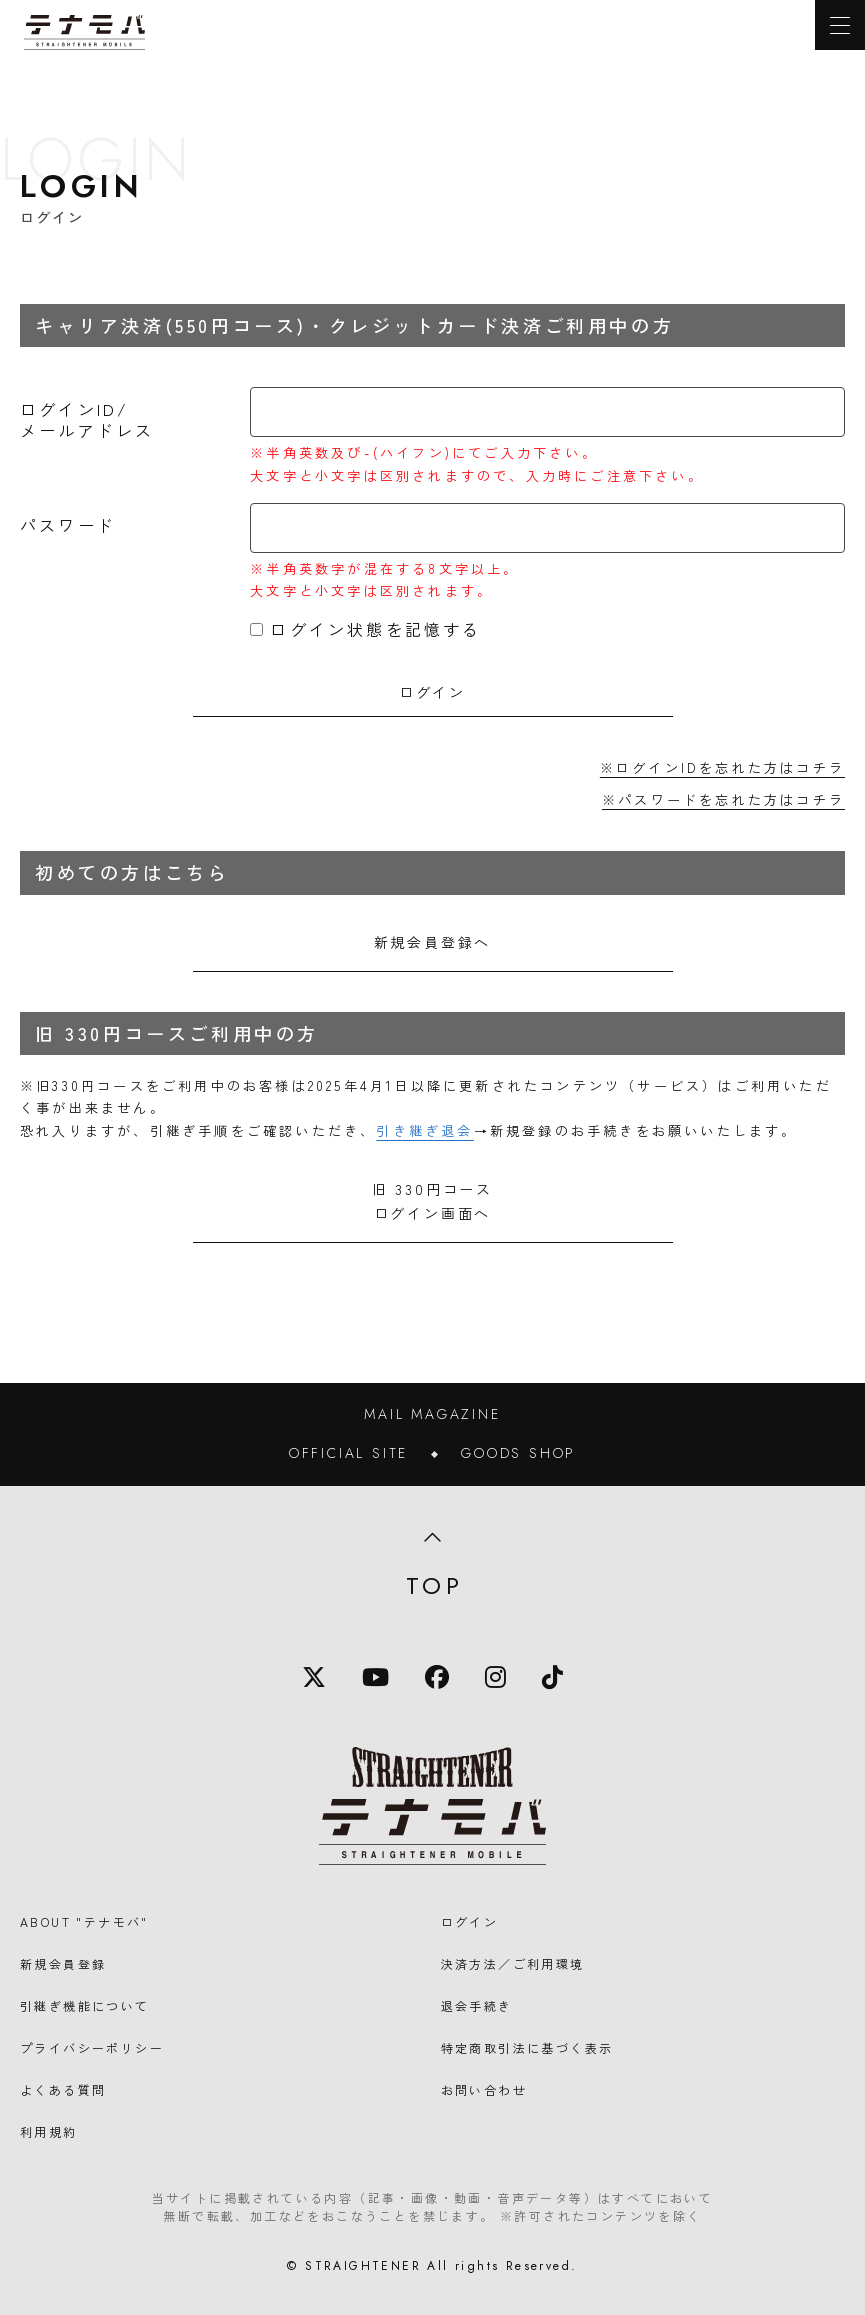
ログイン (470, 1921)
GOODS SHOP (518, 1453)
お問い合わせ (484, 2089)
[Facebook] (437, 1677)
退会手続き (477, 2005)
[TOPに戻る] (84, 32)
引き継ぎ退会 (424, 1130)
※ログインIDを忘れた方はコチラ (722, 767)
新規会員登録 (63, 1963)
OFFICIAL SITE (348, 1453)
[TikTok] (552, 1677)
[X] (314, 1677)
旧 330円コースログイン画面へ (432, 1201)
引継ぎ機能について (85, 2005)
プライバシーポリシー (92, 2047)
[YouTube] (375, 1677)
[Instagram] (495, 1677)
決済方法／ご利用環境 (513, 1963)
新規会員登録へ (433, 942)
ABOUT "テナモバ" (84, 1921)
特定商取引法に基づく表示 (527, 2047)
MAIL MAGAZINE (432, 1414)
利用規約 (49, 2131)
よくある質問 (63, 2089)
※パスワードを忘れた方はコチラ (723, 799)
